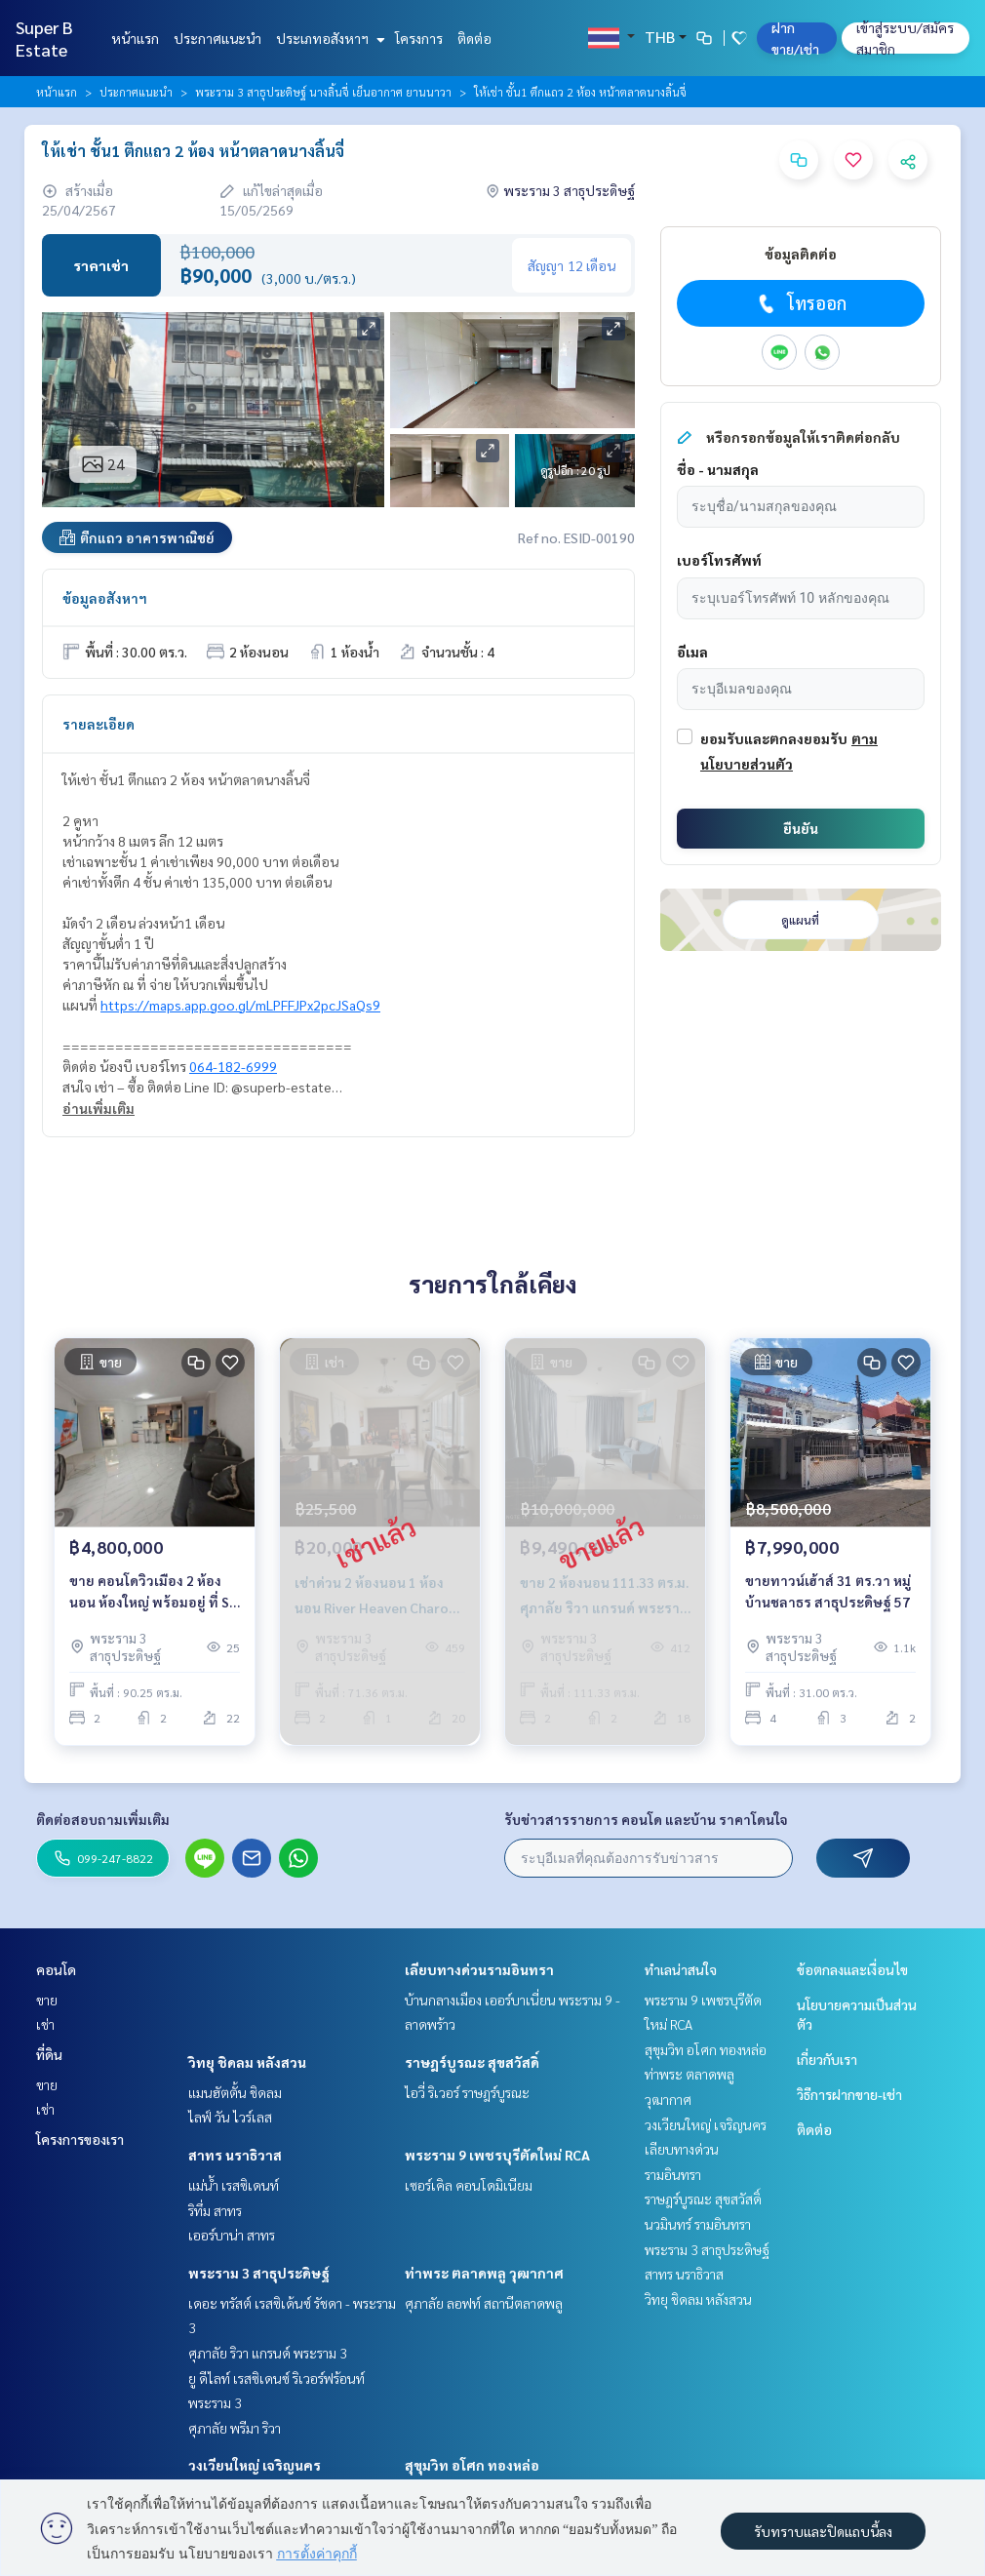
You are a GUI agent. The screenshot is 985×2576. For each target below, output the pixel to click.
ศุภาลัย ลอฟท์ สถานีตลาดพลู (484, 2303)
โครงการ (419, 38)
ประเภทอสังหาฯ (328, 38)
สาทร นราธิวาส (235, 2154)
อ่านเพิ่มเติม (98, 1108)
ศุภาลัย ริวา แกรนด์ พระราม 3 (267, 2352)
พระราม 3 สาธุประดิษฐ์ (259, 2272)
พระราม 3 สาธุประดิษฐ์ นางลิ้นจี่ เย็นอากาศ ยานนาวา (323, 91)
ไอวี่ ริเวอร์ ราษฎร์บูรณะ (467, 2092)
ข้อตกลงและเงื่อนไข (852, 1969)
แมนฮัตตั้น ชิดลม (235, 2092)
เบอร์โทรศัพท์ (719, 560)
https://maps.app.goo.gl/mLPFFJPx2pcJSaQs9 (240, 1004)
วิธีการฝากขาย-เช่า (849, 2094)
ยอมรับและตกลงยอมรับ (773, 738)
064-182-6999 (233, 1066)
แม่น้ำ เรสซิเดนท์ (233, 2185)
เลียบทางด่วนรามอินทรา (479, 1969)
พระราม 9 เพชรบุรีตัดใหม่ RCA (497, 2154)
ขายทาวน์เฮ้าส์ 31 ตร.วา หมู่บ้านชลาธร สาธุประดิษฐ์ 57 (828, 1591)
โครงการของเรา (80, 2139)
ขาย (47, 1999)
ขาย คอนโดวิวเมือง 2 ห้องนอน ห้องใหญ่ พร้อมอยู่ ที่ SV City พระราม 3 (153, 1592)
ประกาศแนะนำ (217, 38)
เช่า (45, 2024)
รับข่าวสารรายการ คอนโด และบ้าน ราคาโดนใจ (646, 1819)
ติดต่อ (474, 38)
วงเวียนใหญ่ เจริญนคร (254, 2465)
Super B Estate (44, 38)
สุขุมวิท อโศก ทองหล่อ (472, 2465)
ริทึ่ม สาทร (215, 2210)
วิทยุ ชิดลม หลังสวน (247, 2062)
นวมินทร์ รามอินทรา (698, 2224)
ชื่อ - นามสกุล (718, 469)
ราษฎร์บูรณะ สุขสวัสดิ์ (472, 2062)
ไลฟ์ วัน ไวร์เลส (230, 2116)
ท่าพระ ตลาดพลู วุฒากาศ (484, 2272)
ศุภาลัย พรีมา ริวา (234, 2428)
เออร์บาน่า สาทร (231, 2234)
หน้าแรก (135, 38)
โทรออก (800, 303)
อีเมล (692, 651)
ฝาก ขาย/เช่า (795, 38)
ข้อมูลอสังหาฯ (104, 598)
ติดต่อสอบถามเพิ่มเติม (103, 1819)
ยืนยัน (800, 828)
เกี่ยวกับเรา (827, 2059)
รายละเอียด (98, 724)
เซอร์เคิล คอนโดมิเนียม (468, 2185)
